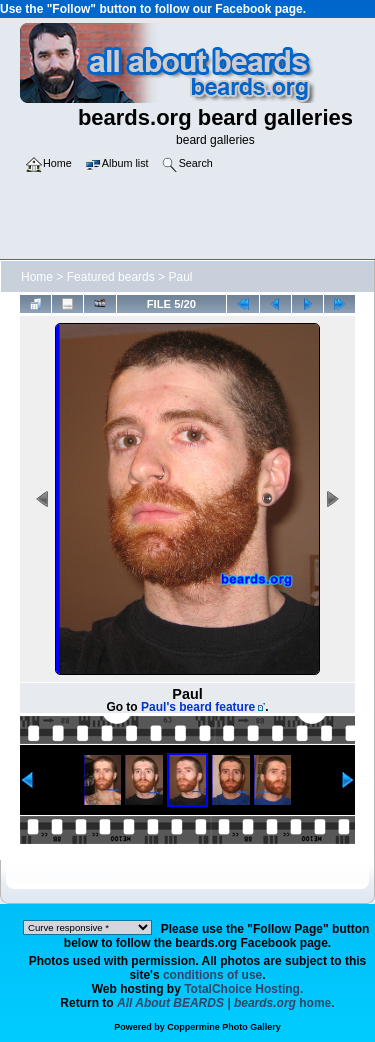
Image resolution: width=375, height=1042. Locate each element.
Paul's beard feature (198, 707)
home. (226, 1003)
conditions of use (212, 975)
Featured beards (111, 277)
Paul (180, 277)
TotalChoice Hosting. (243, 989)
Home (37, 277)
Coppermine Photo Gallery (224, 1027)
